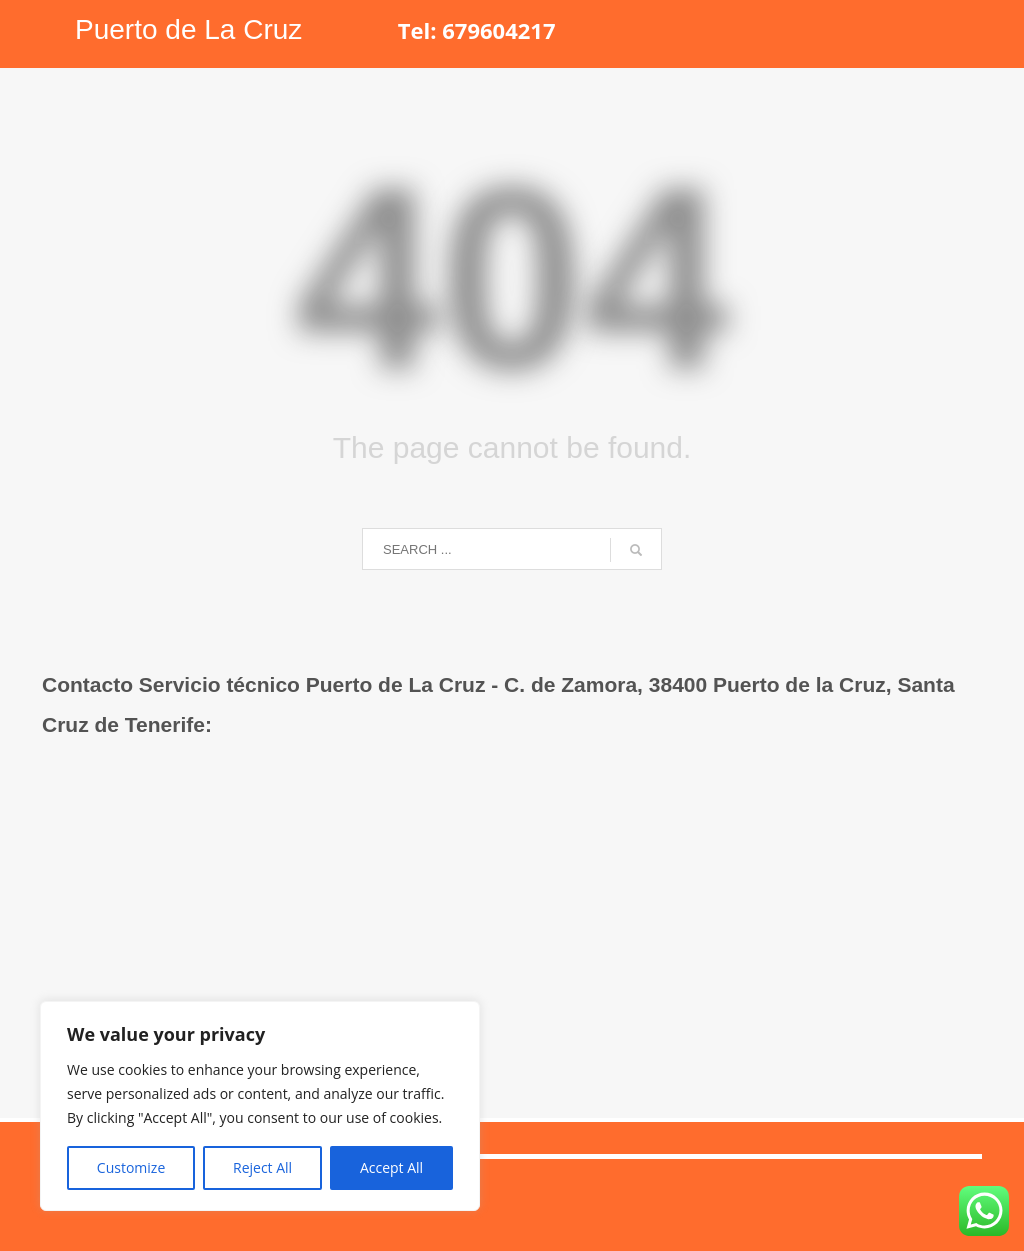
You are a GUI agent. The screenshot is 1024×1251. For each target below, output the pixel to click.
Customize (131, 1167)
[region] (260, 1106)
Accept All (391, 1167)
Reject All (262, 1167)
